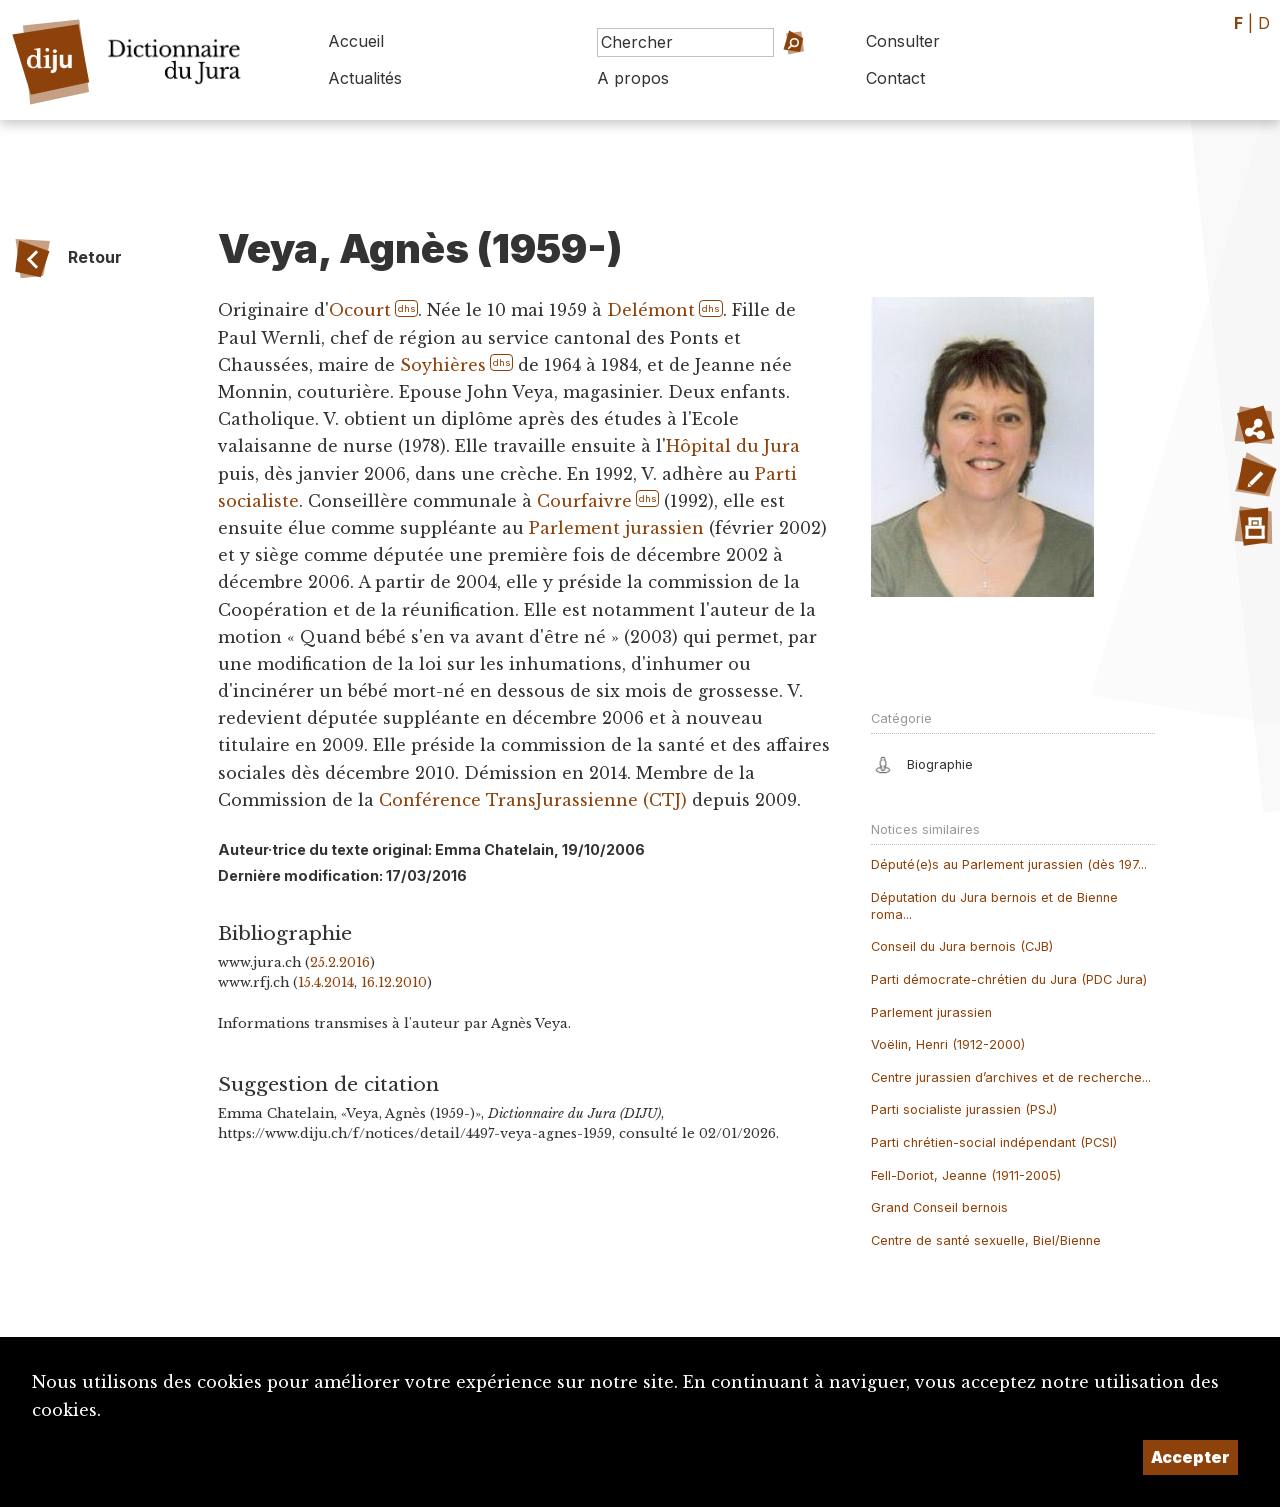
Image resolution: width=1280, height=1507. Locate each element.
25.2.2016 (340, 962)
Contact (895, 78)
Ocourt (360, 310)
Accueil (356, 41)
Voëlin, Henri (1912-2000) (948, 1044)
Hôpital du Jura (733, 446)
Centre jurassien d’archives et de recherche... (1011, 1077)
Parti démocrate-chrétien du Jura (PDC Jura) (1009, 979)
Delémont (651, 310)
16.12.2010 (394, 982)
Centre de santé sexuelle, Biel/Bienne (986, 1240)
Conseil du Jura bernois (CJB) (962, 946)
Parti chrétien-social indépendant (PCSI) (994, 1142)
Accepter (1190, 1457)
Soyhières (443, 365)
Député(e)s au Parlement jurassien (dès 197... (1009, 864)
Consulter (903, 41)
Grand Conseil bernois (939, 1207)
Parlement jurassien (616, 528)
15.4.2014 (326, 982)
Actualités (365, 78)
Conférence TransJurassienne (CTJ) (533, 800)
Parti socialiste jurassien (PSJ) (964, 1109)
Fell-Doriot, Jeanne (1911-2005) (966, 1175)
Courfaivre (584, 501)
